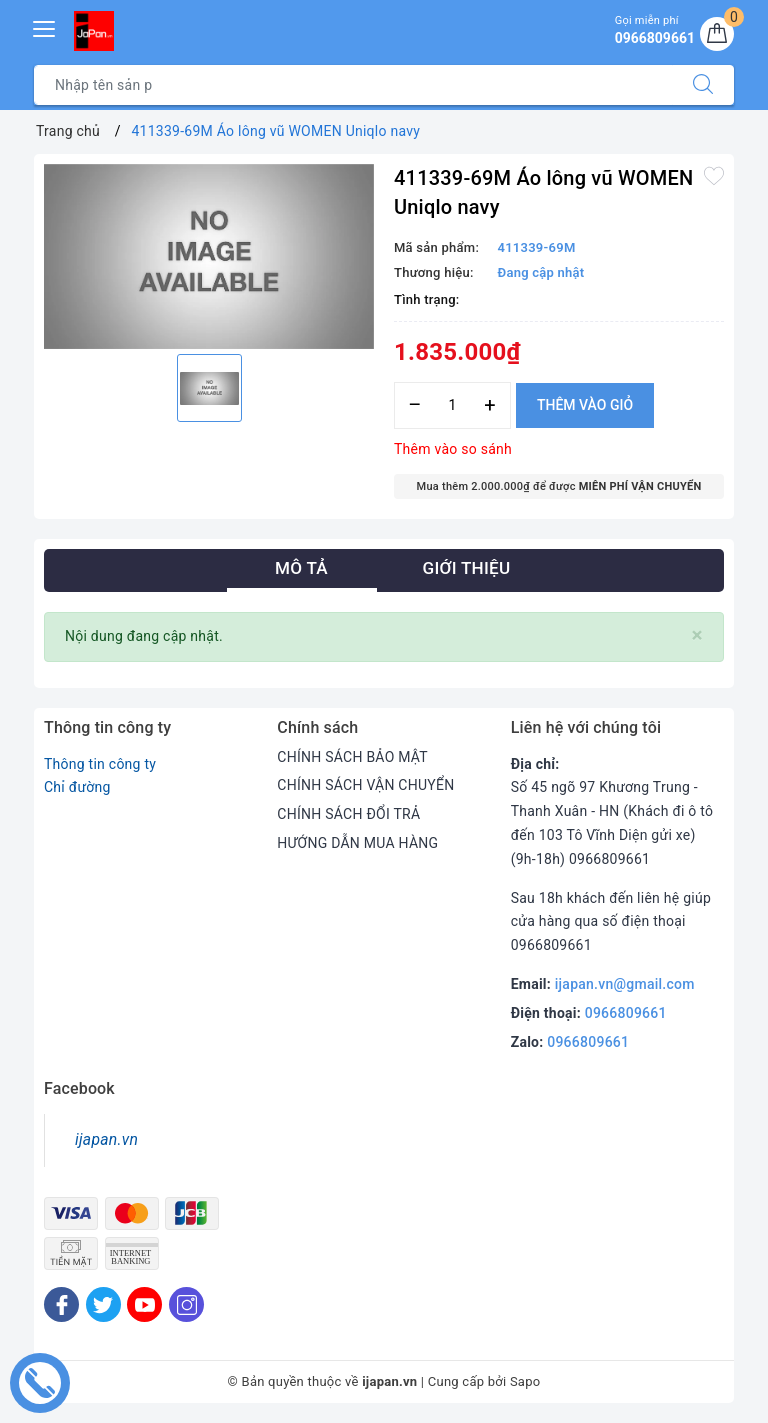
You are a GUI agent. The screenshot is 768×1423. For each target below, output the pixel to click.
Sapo (525, 1381)
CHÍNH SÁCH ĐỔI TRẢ (348, 814)
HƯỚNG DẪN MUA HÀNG (357, 843)
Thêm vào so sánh (453, 449)
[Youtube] (144, 1304)
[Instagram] (186, 1304)
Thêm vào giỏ (585, 405)
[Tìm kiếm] (703, 85)
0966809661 (626, 1013)
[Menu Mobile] (45, 26)
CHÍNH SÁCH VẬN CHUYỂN (365, 785)
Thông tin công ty (100, 764)
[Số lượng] (452, 405)
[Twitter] (103, 1304)
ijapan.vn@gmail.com (625, 984)
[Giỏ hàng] (717, 34)
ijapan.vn (106, 1139)
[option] (209, 257)
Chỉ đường (77, 787)
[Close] (697, 635)
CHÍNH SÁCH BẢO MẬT (352, 757)
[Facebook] (61, 1304)
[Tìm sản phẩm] (353, 85)
